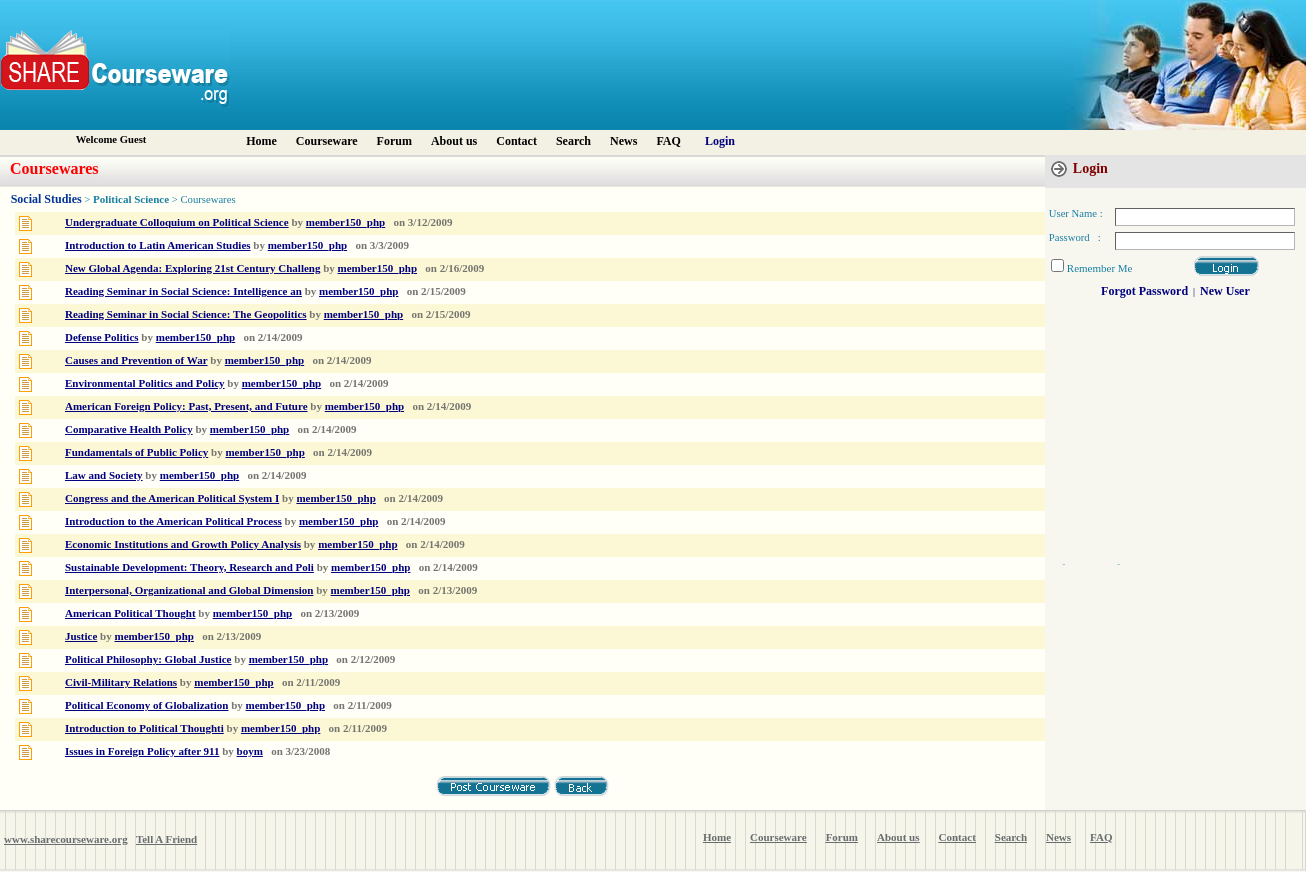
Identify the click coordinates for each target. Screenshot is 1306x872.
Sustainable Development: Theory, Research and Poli (189, 567)
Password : (1075, 237)
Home (261, 141)
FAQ (668, 141)
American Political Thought (130, 613)
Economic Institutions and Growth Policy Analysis (183, 544)
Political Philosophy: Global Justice (148, 659)
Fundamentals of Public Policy (136, 452)
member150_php (345, 222)
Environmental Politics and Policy (145, 383)
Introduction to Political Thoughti (144, 728)
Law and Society (104, 475)
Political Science (132, 199)
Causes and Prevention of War (136, 360)
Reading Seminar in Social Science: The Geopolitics (186, 314)
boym (250, 751)
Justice (81, 636)
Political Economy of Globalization (146, 705)
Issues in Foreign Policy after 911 (142, 751)
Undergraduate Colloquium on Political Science (177, 222)
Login (720, 141)
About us (454, 141)
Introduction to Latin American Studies (158, 245)
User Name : (1076, 213)
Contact (516, 141)
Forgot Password (1144, 291)
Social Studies (46, 199)
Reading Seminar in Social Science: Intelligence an (183, 291)
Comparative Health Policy (129, 429)
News (623, 141)
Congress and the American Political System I (172, 498)
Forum (394, 141)
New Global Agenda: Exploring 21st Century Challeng (192, 268)
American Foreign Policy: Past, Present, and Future (186, 406)
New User (1225, 291)
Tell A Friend (166, 839)
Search (573, 141)
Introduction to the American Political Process (173, 521)
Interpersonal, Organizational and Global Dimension (189, 590)
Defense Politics (102, 337)
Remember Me (1100, 268)
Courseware (327, 141)
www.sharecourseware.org (66, 839)
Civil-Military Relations (121, 682)
